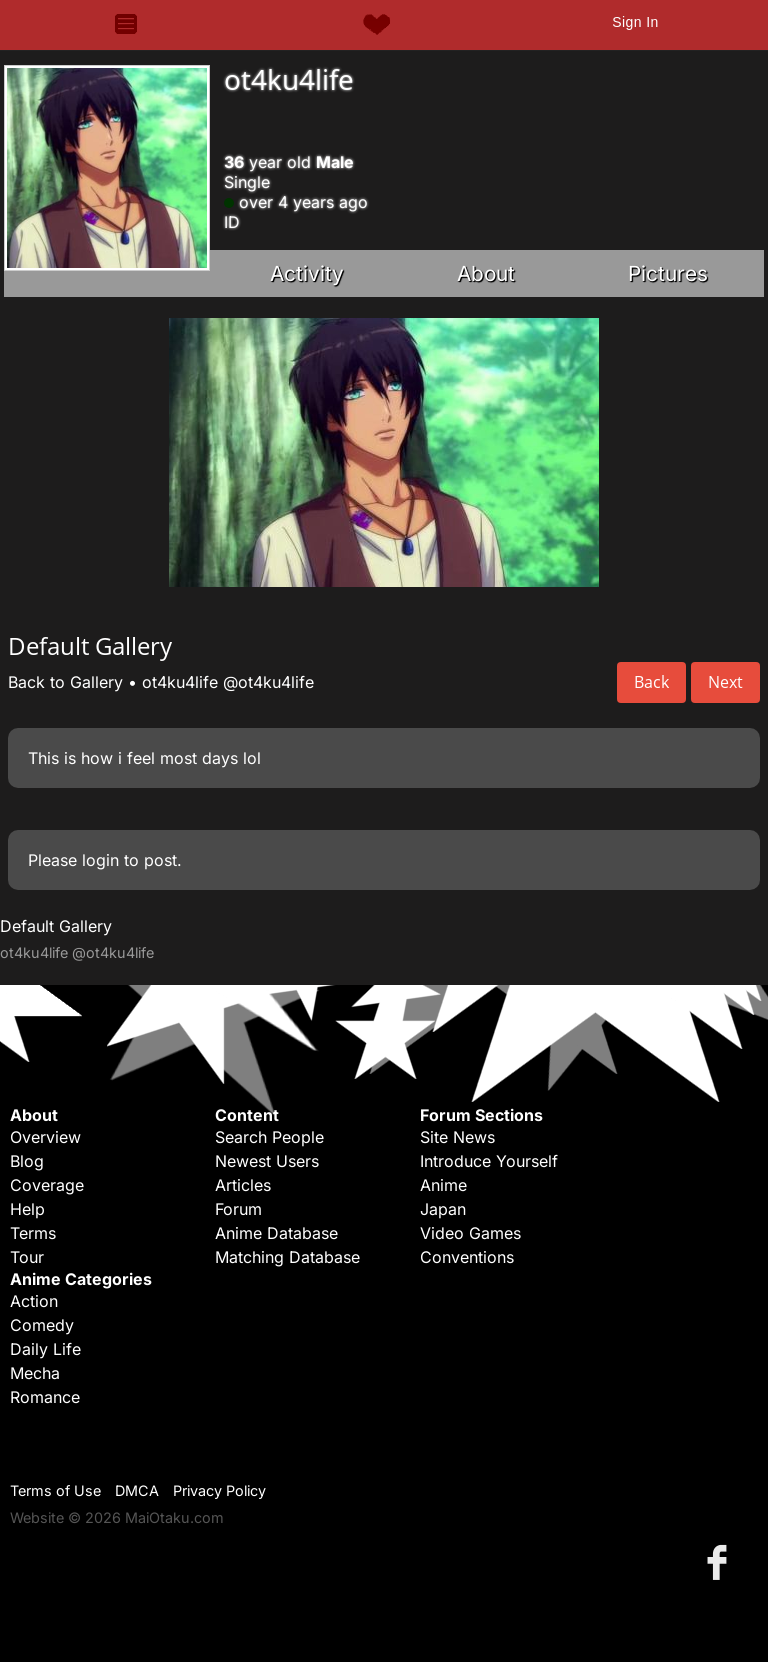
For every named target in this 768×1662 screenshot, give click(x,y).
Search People (269, 1137)
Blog (27, 1161)
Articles (243, 1185)
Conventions (467, 1257)
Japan (443, 1209)
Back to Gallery (65, 682)
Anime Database (276, 1233)
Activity (307, 273)
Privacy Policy (219, 1490)
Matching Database (287, 1257)
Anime (443, 1185)
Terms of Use (55, 1490)
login (100, 860)
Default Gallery (56, 926)
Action (34, 1301)
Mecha (35, 1373)
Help (27, 1209)
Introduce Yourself (489, 1161)
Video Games (470, 1233)
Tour (27, 1257)
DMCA (137, 1490)
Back (651, 682)
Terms (33, 1233)
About (486, 273)
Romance (45, 1397)
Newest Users (267, 1161)
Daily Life (45, 1349)
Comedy (42, 1325)
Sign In (635, 22)
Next (725, 682)
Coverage (47, 1185)
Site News (457, 1137)
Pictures (668, 273)
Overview (45, 1137)
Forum (238, 1209)
